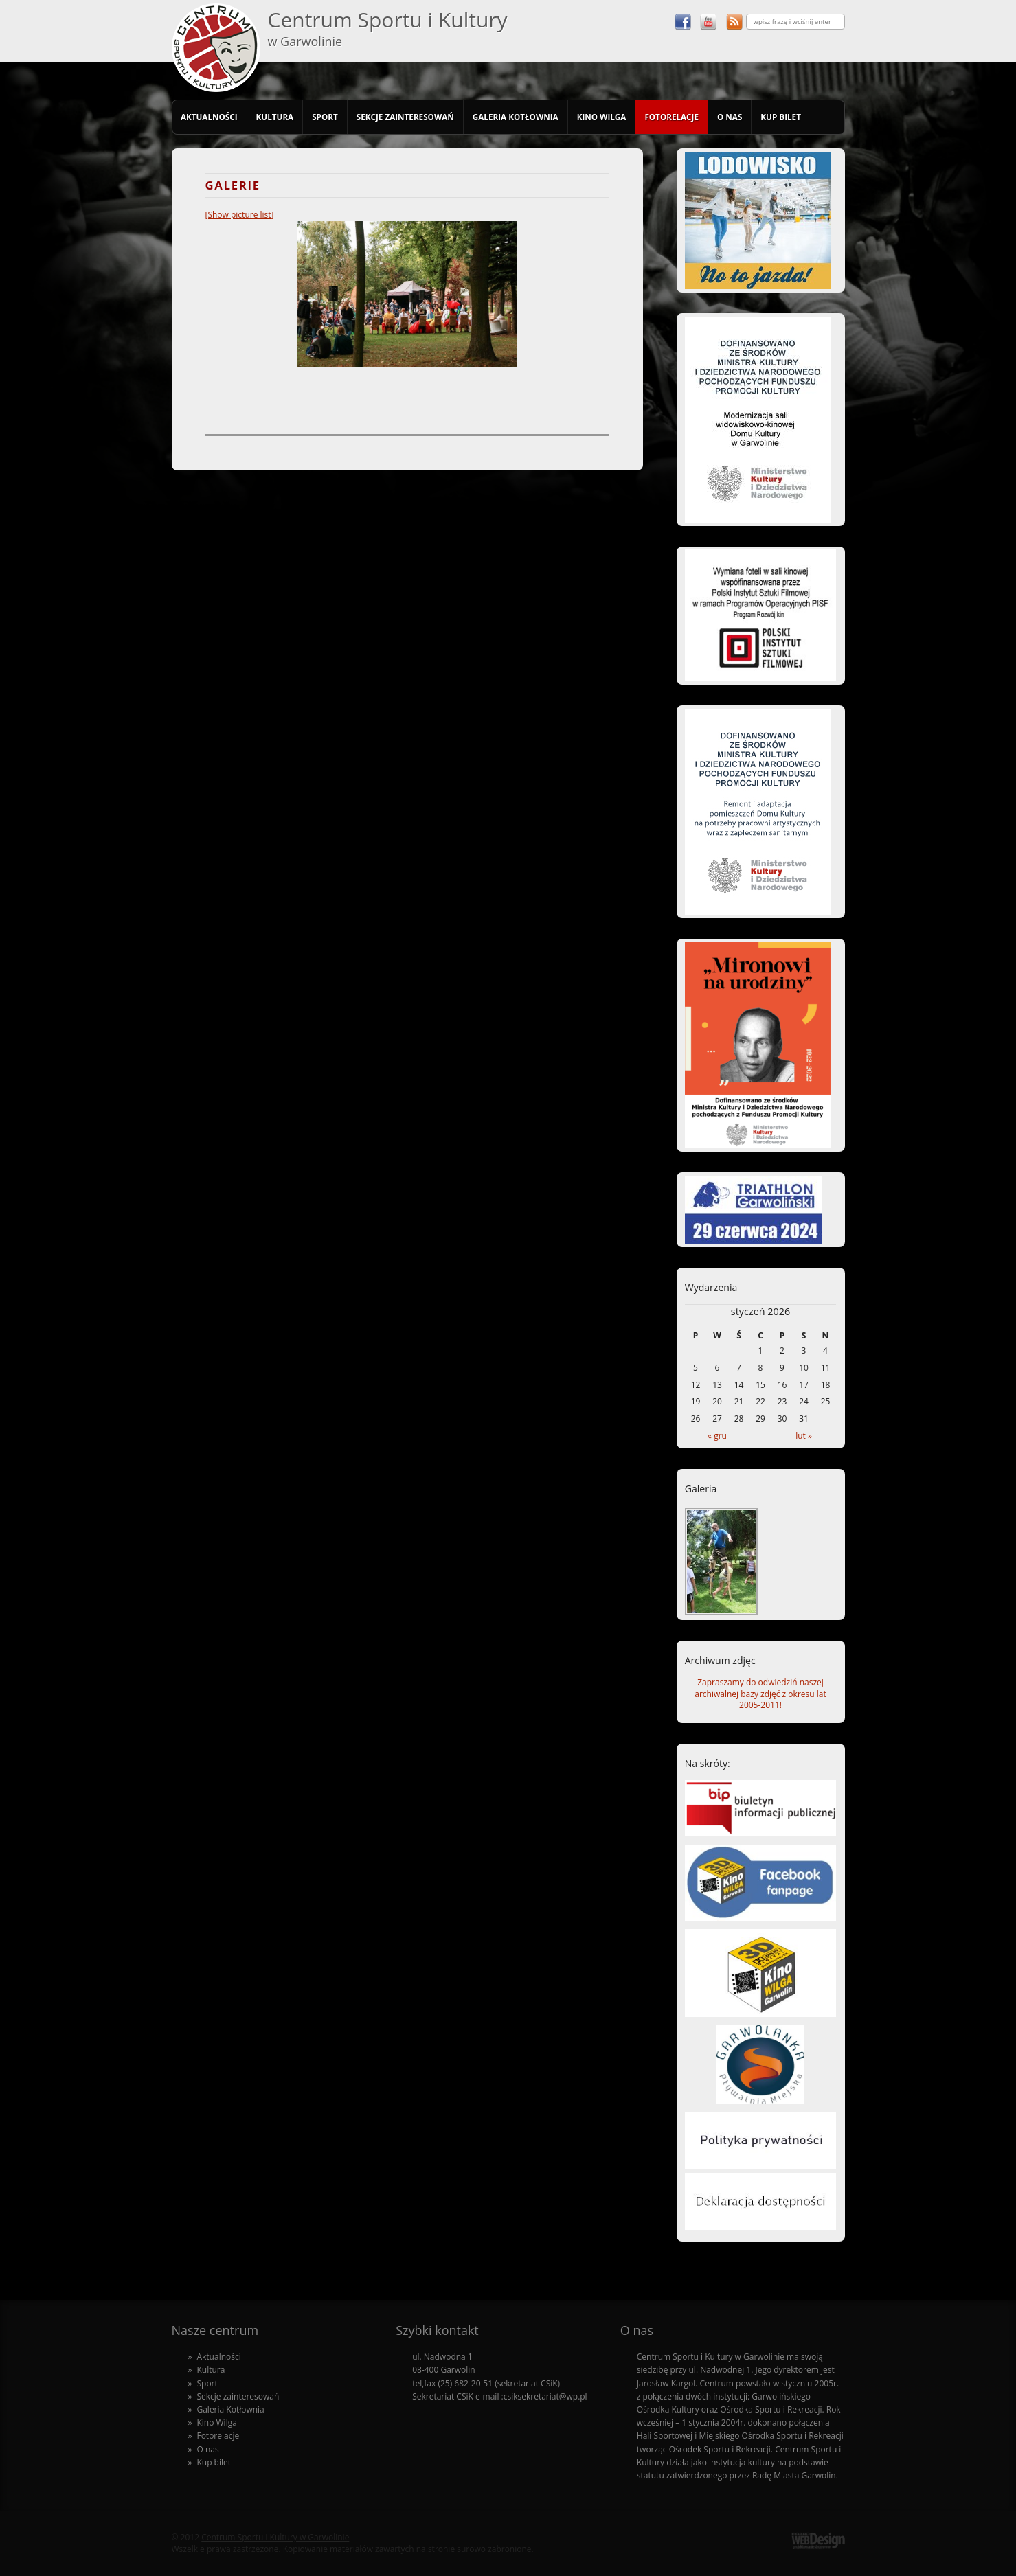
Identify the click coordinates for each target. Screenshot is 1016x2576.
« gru (717, 1435)
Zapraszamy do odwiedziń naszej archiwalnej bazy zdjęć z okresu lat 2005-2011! (760, 1693)
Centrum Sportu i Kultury (388, 27)
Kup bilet (780, 116)
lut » (803, 1435)
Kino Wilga (601, 116)
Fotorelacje (671, 116)
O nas (729, 116)
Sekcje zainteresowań (405, 116)
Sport (325, 116)
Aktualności (209, 116)
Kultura (275, 116)
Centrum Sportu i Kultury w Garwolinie (275, 2537)
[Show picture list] (239, 214)
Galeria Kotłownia (515, 116)
